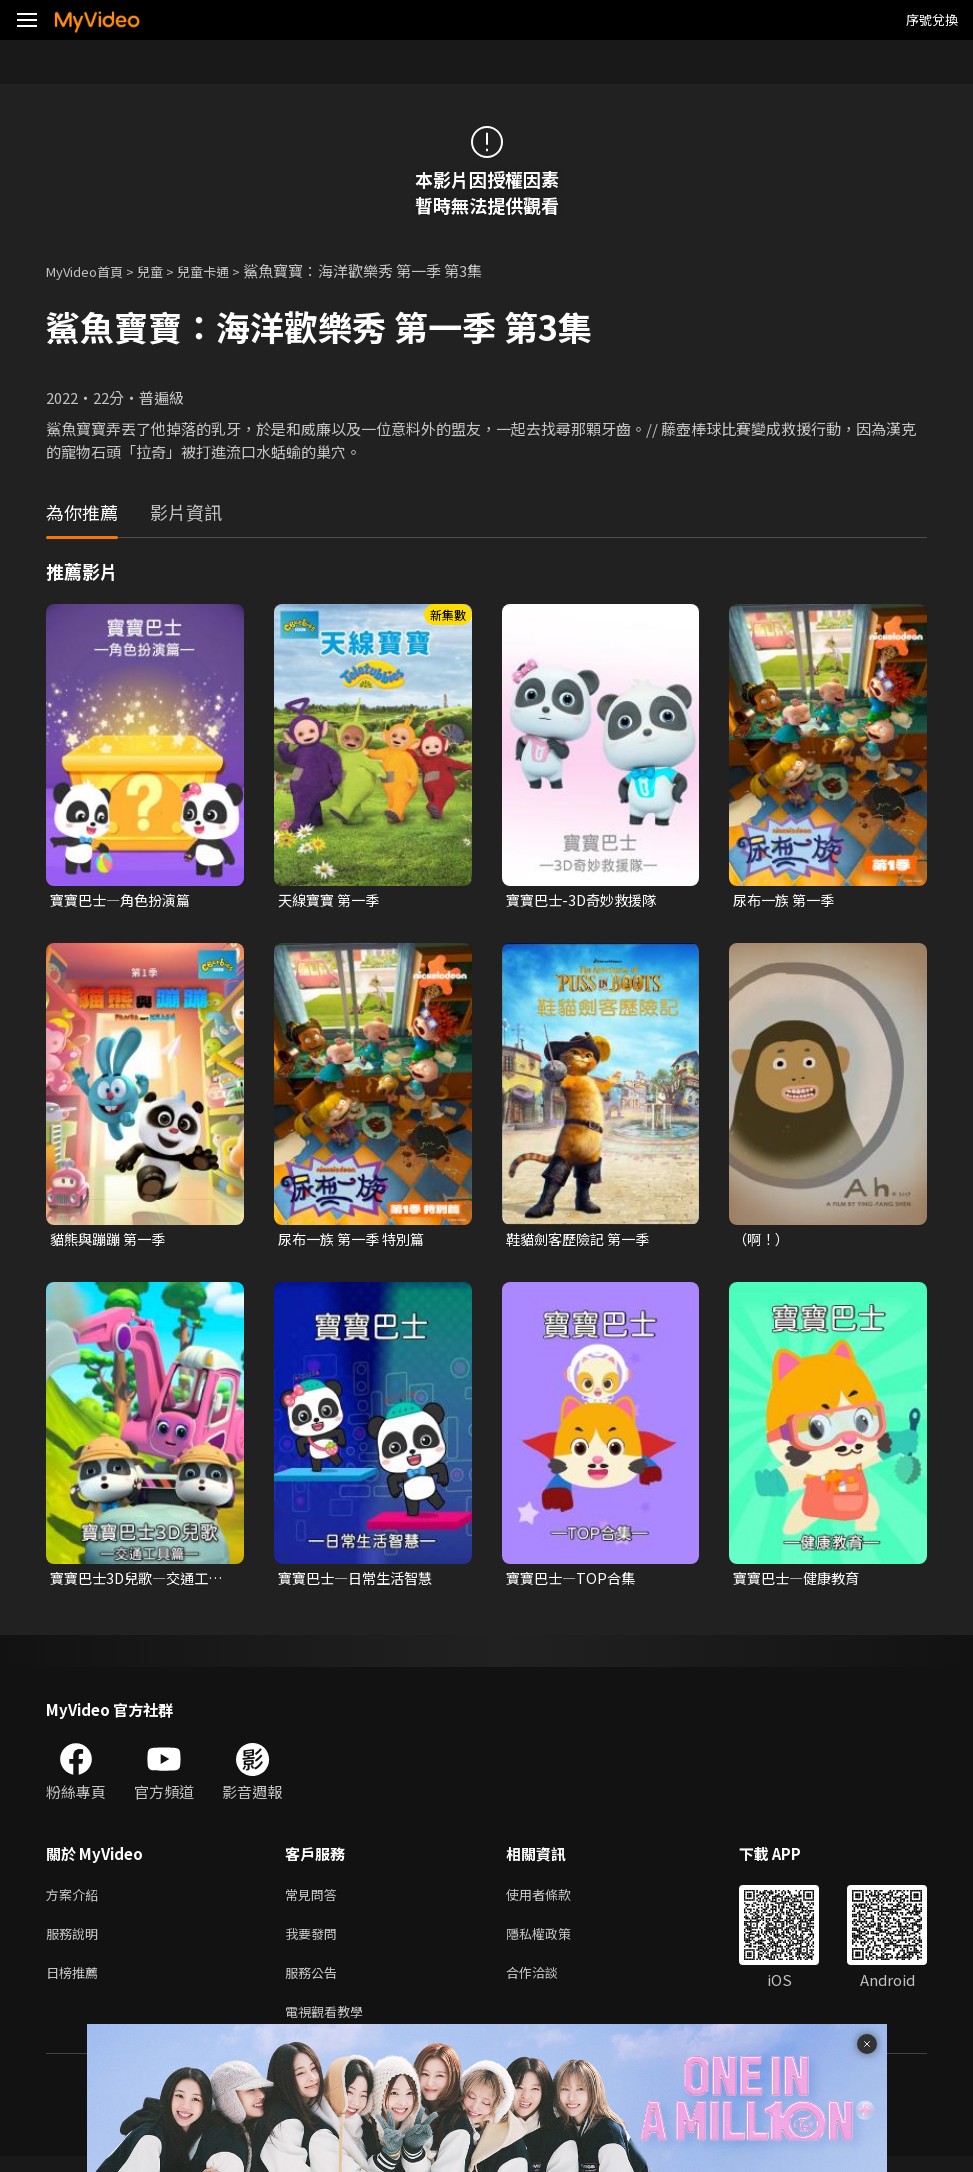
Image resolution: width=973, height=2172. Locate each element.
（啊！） (763, 1241)
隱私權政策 (555, 1941)
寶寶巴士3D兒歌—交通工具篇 (134, 1582)
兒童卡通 (225, 270)
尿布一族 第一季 (787, 900)
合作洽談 (548, 1983)
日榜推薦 (76, 1983)
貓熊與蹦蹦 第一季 (111, 1241)
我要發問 (315, 1941)
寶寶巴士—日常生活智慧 (360, 1581)
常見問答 (315, 1899)
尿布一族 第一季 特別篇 (356, 1241)
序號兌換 (932, 19)
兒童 (166, 270)
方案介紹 (76, 1899)
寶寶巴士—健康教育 (800, 1581)
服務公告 (315, 1983)
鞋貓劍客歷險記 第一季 (582, 1241)
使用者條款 (555, 1899)
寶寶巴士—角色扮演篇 (125, 900)
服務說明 (76, 1941)
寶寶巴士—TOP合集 (574, 1581)
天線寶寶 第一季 (332, 900)
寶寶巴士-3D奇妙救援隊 (586, 900)
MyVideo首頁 (91, 270)
